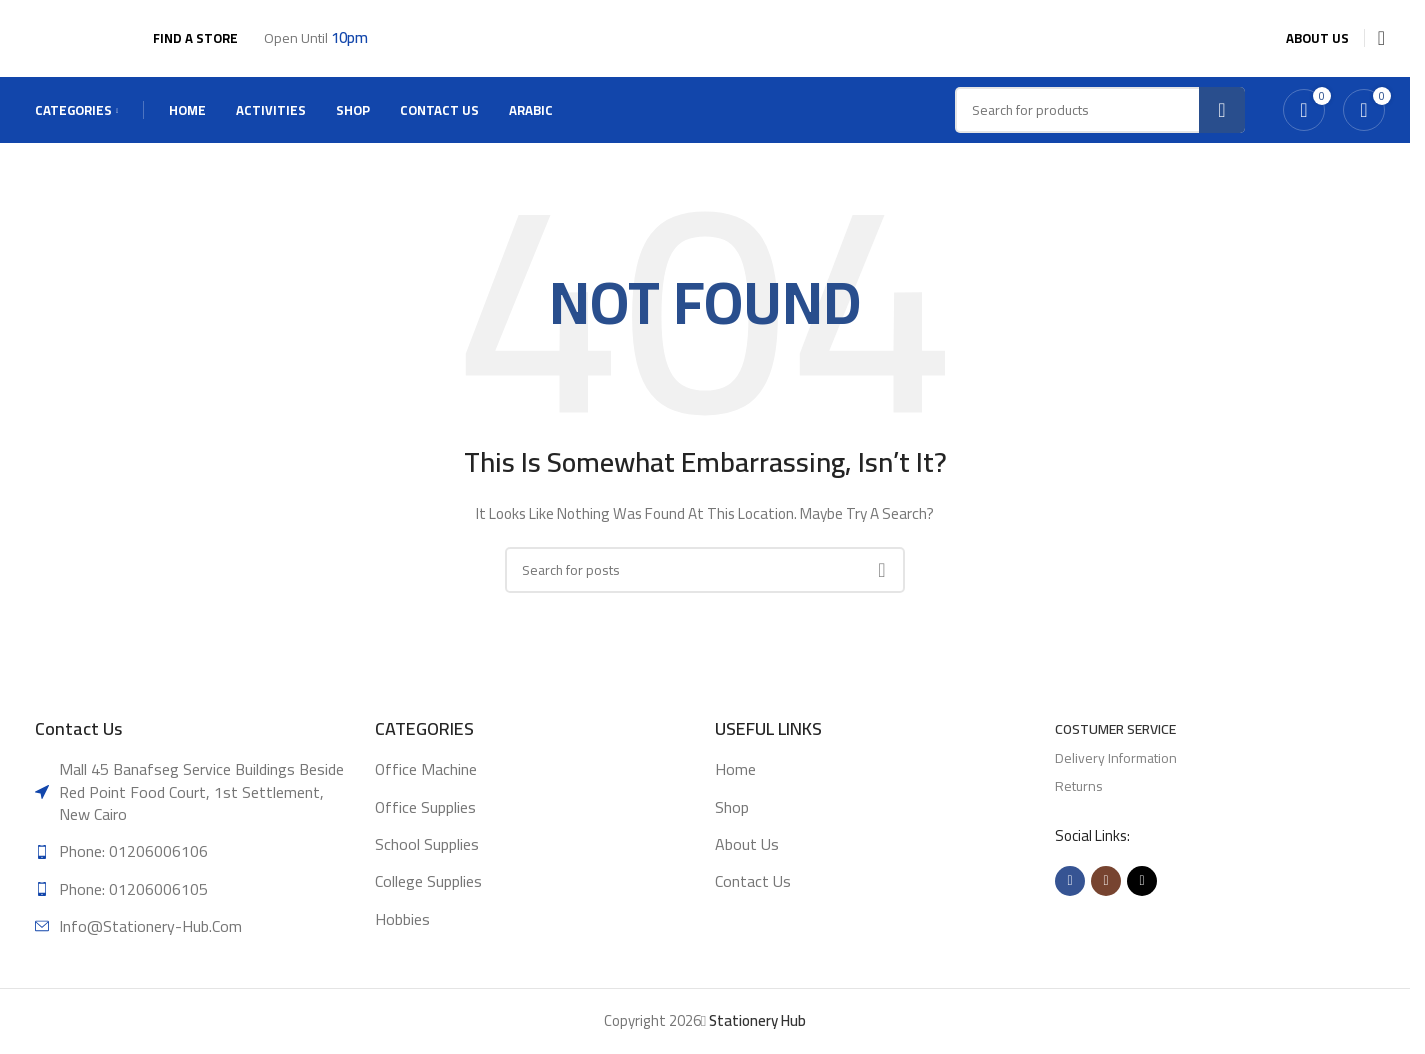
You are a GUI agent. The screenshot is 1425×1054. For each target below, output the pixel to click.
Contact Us (753, 898)
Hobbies (402, 936)
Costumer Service (1115, 746)
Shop (732, 823)
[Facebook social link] (1070, 898)
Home (735, 786)
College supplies (428, 898)
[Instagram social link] (1106, 898)
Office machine (426, 786)
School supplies (427, 861)
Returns (1079, 802)
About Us (747, 861)
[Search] (705, 586)
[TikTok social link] (1142, 898)
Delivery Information (1116, 774)
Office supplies (425, 823)
